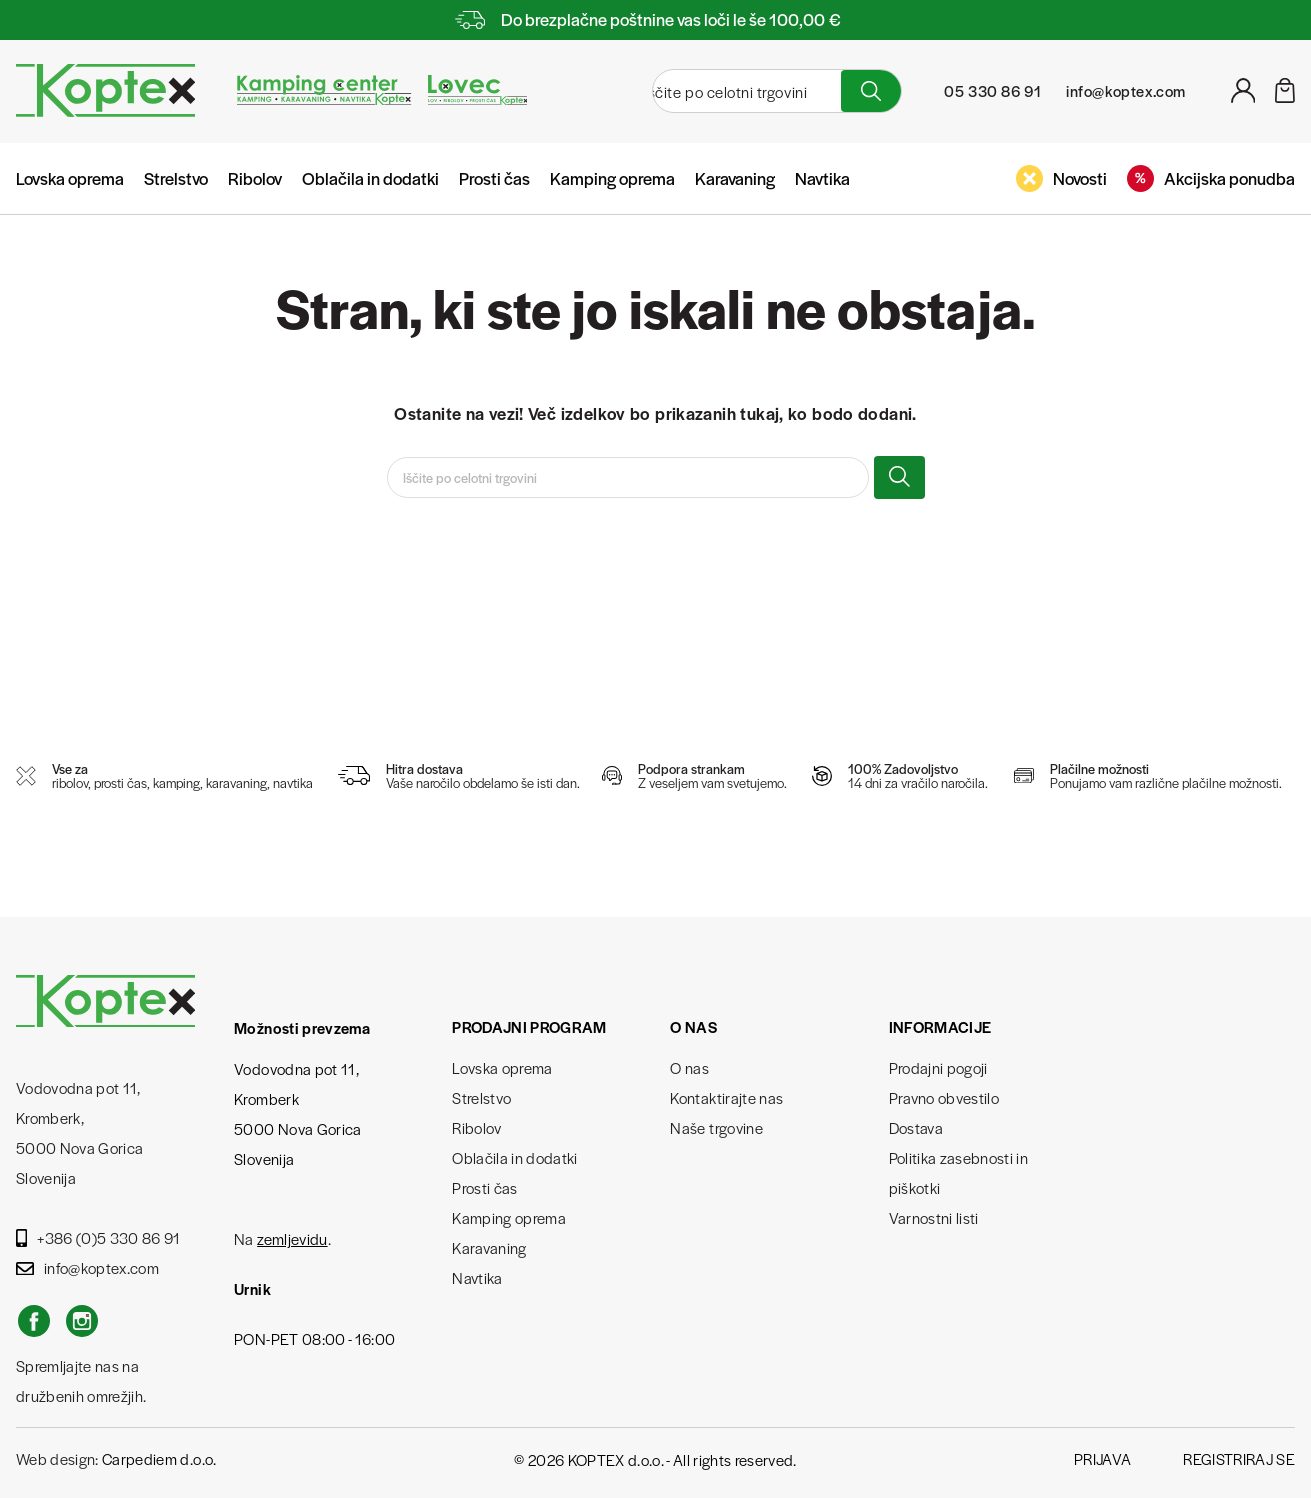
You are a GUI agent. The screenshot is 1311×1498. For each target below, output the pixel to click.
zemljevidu (292, 1238)
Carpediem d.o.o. (159, 1458)
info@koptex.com (87, 1267)
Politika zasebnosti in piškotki (958, 1172)
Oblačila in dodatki (370, 178)
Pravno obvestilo (944, 1097)
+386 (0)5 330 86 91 (98, 1237)
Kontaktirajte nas (726, 1097)
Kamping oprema (612, 178)
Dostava (916, 1127)
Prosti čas (494, 178)
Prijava (1102, 1458)
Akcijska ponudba (1211, 178)
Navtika (822, 178)
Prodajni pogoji (938, 1067)
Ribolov (255, 178)
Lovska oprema (70, 178)
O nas (689, 1067)
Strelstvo (176, 178)
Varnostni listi (934, 1217)
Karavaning (735, 178)
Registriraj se (1239, 1458)
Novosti (1061, 178)
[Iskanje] (731, 91)
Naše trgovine (716, 1127)
